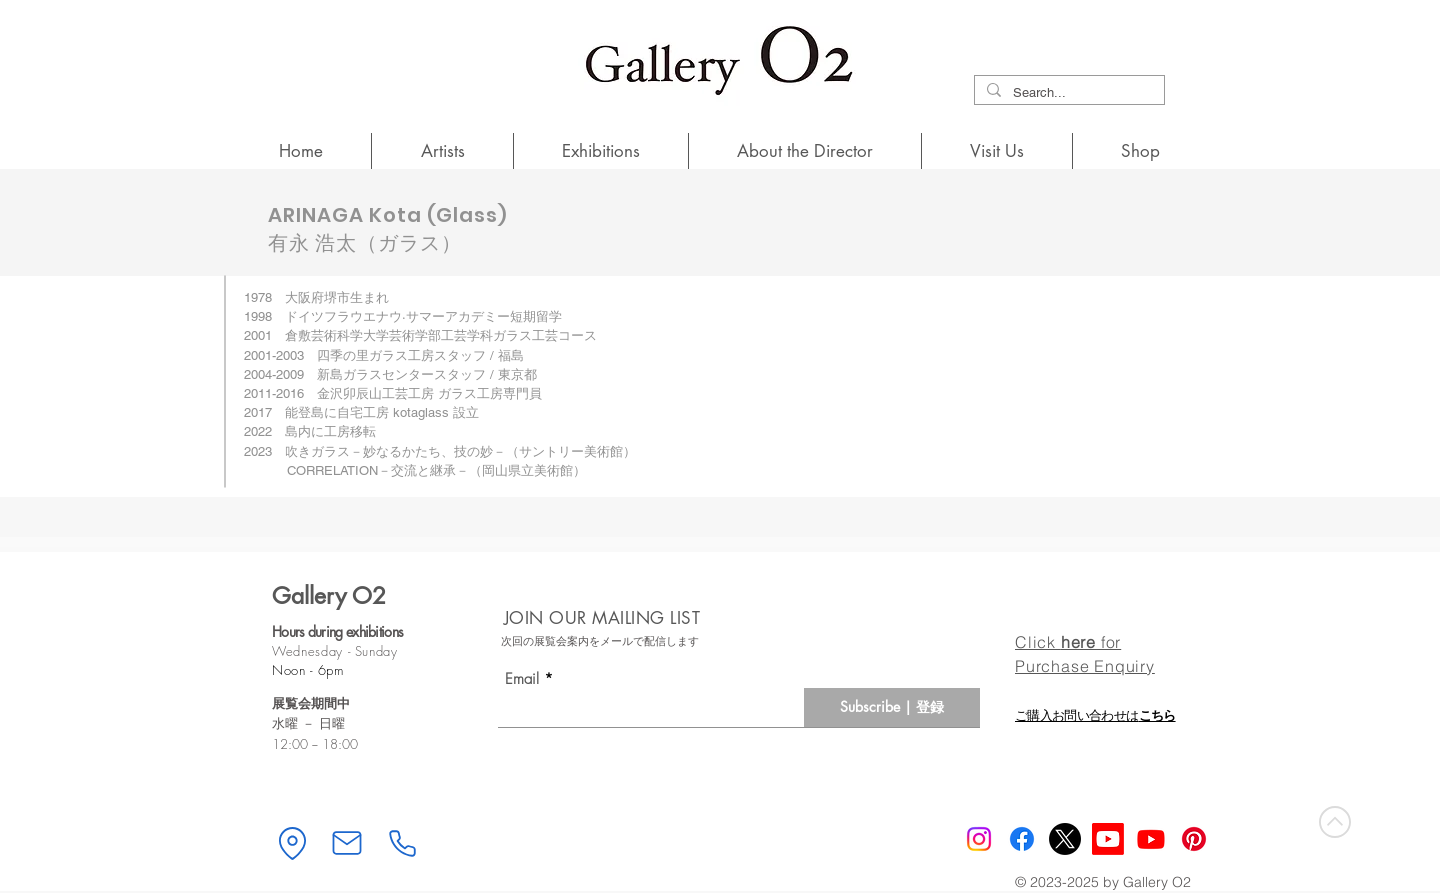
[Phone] (402, 843)
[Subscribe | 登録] (892, 707)
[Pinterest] (1194, 839)
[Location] (292, 843)
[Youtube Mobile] (1108, 839)
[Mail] (347, 843)
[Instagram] (979, 839)
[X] (1065, 839)
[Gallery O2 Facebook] (1022, 839)
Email (522, 679)
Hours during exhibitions (337, 631)
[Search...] (1067, 93)
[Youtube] (1151, 839)
